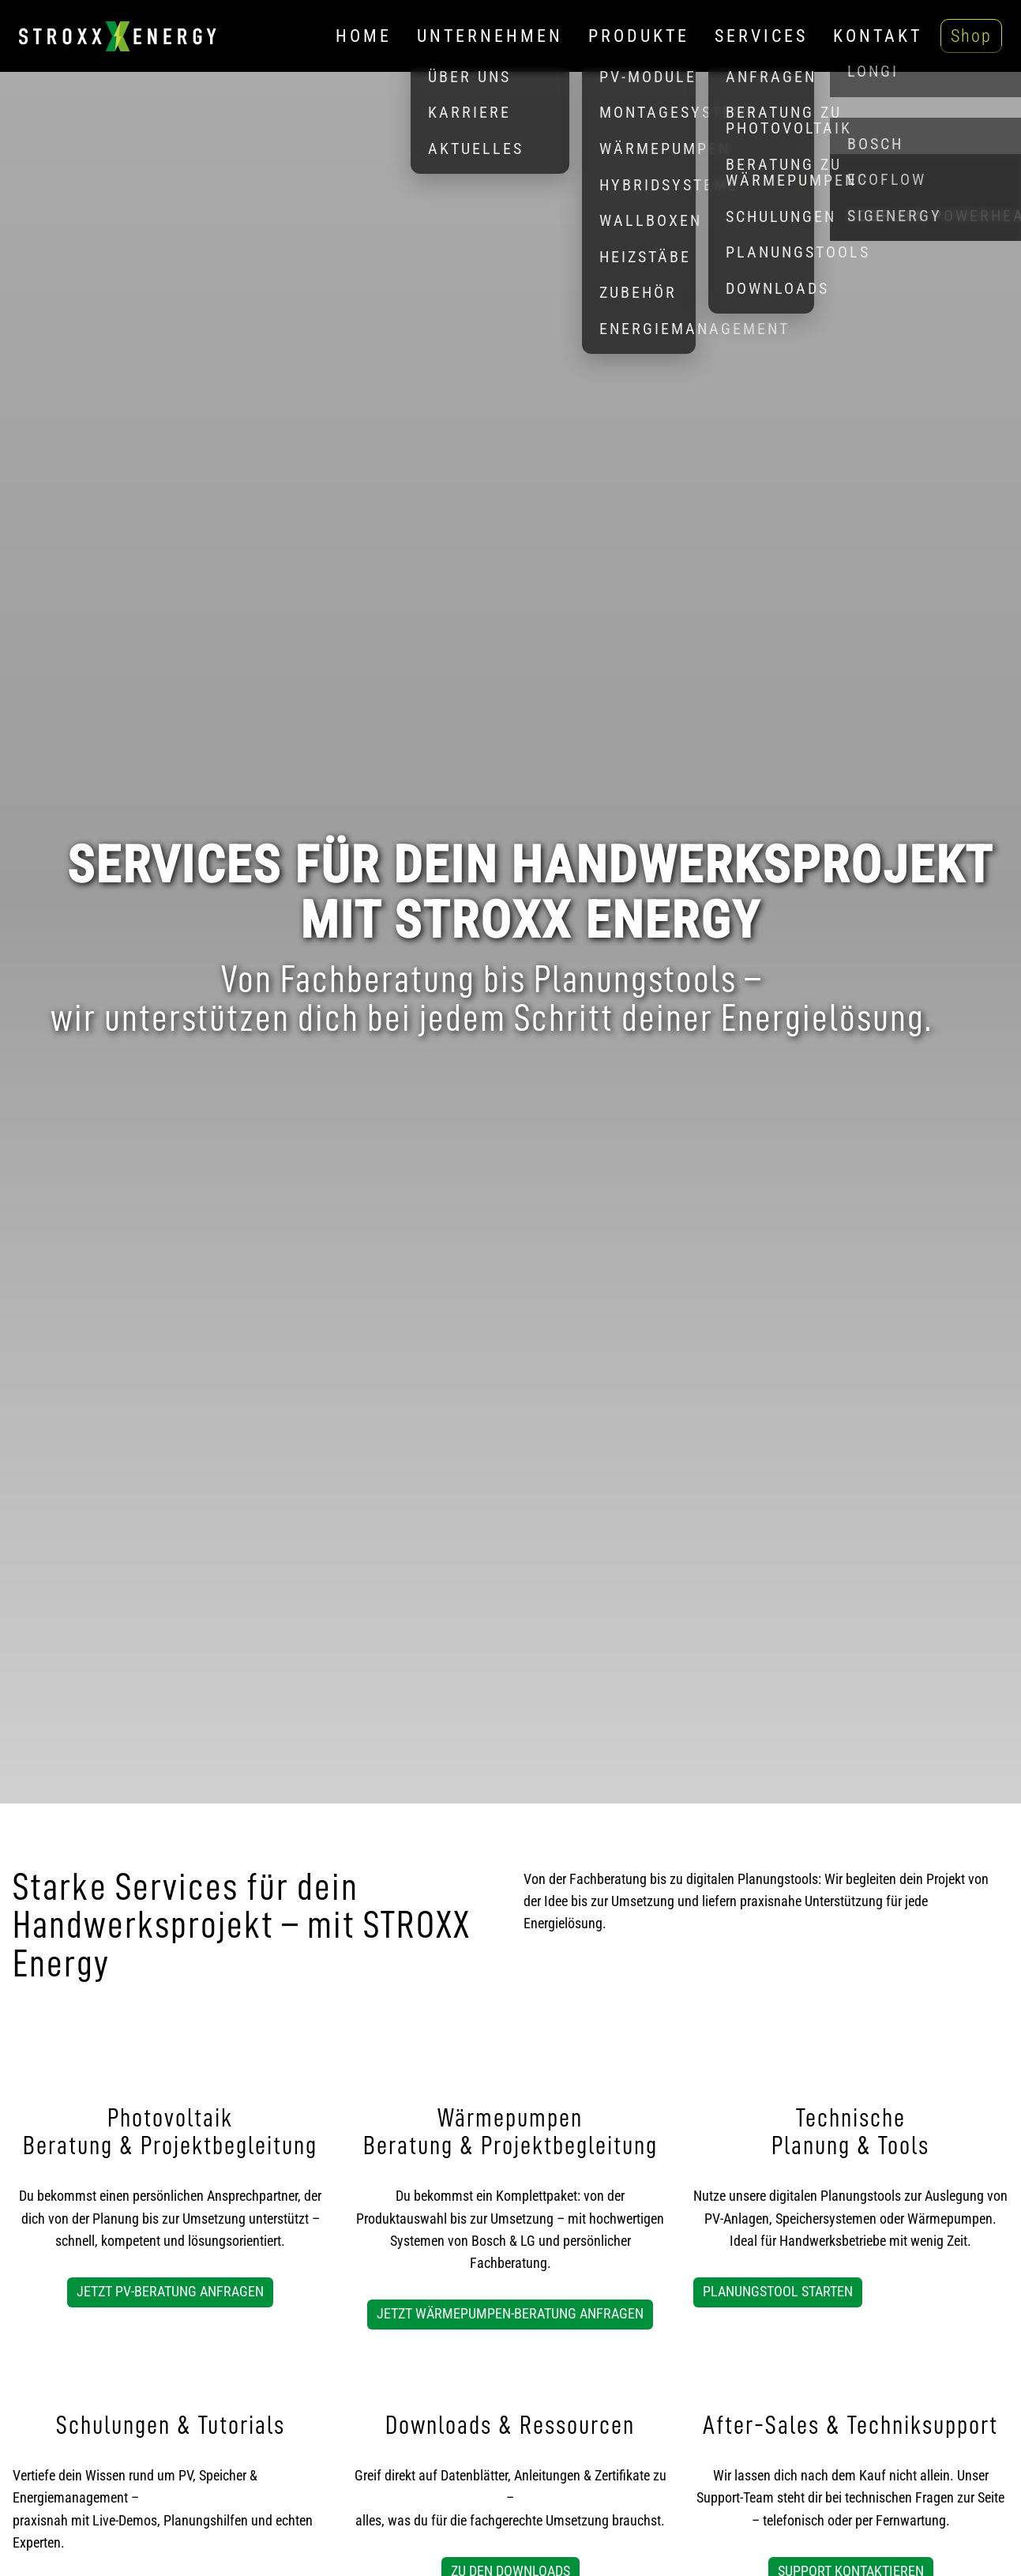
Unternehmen (490, 36)
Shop (971, 36)
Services (761, 36)
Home (364, 36)
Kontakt (877, 36)
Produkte (638, 36)
